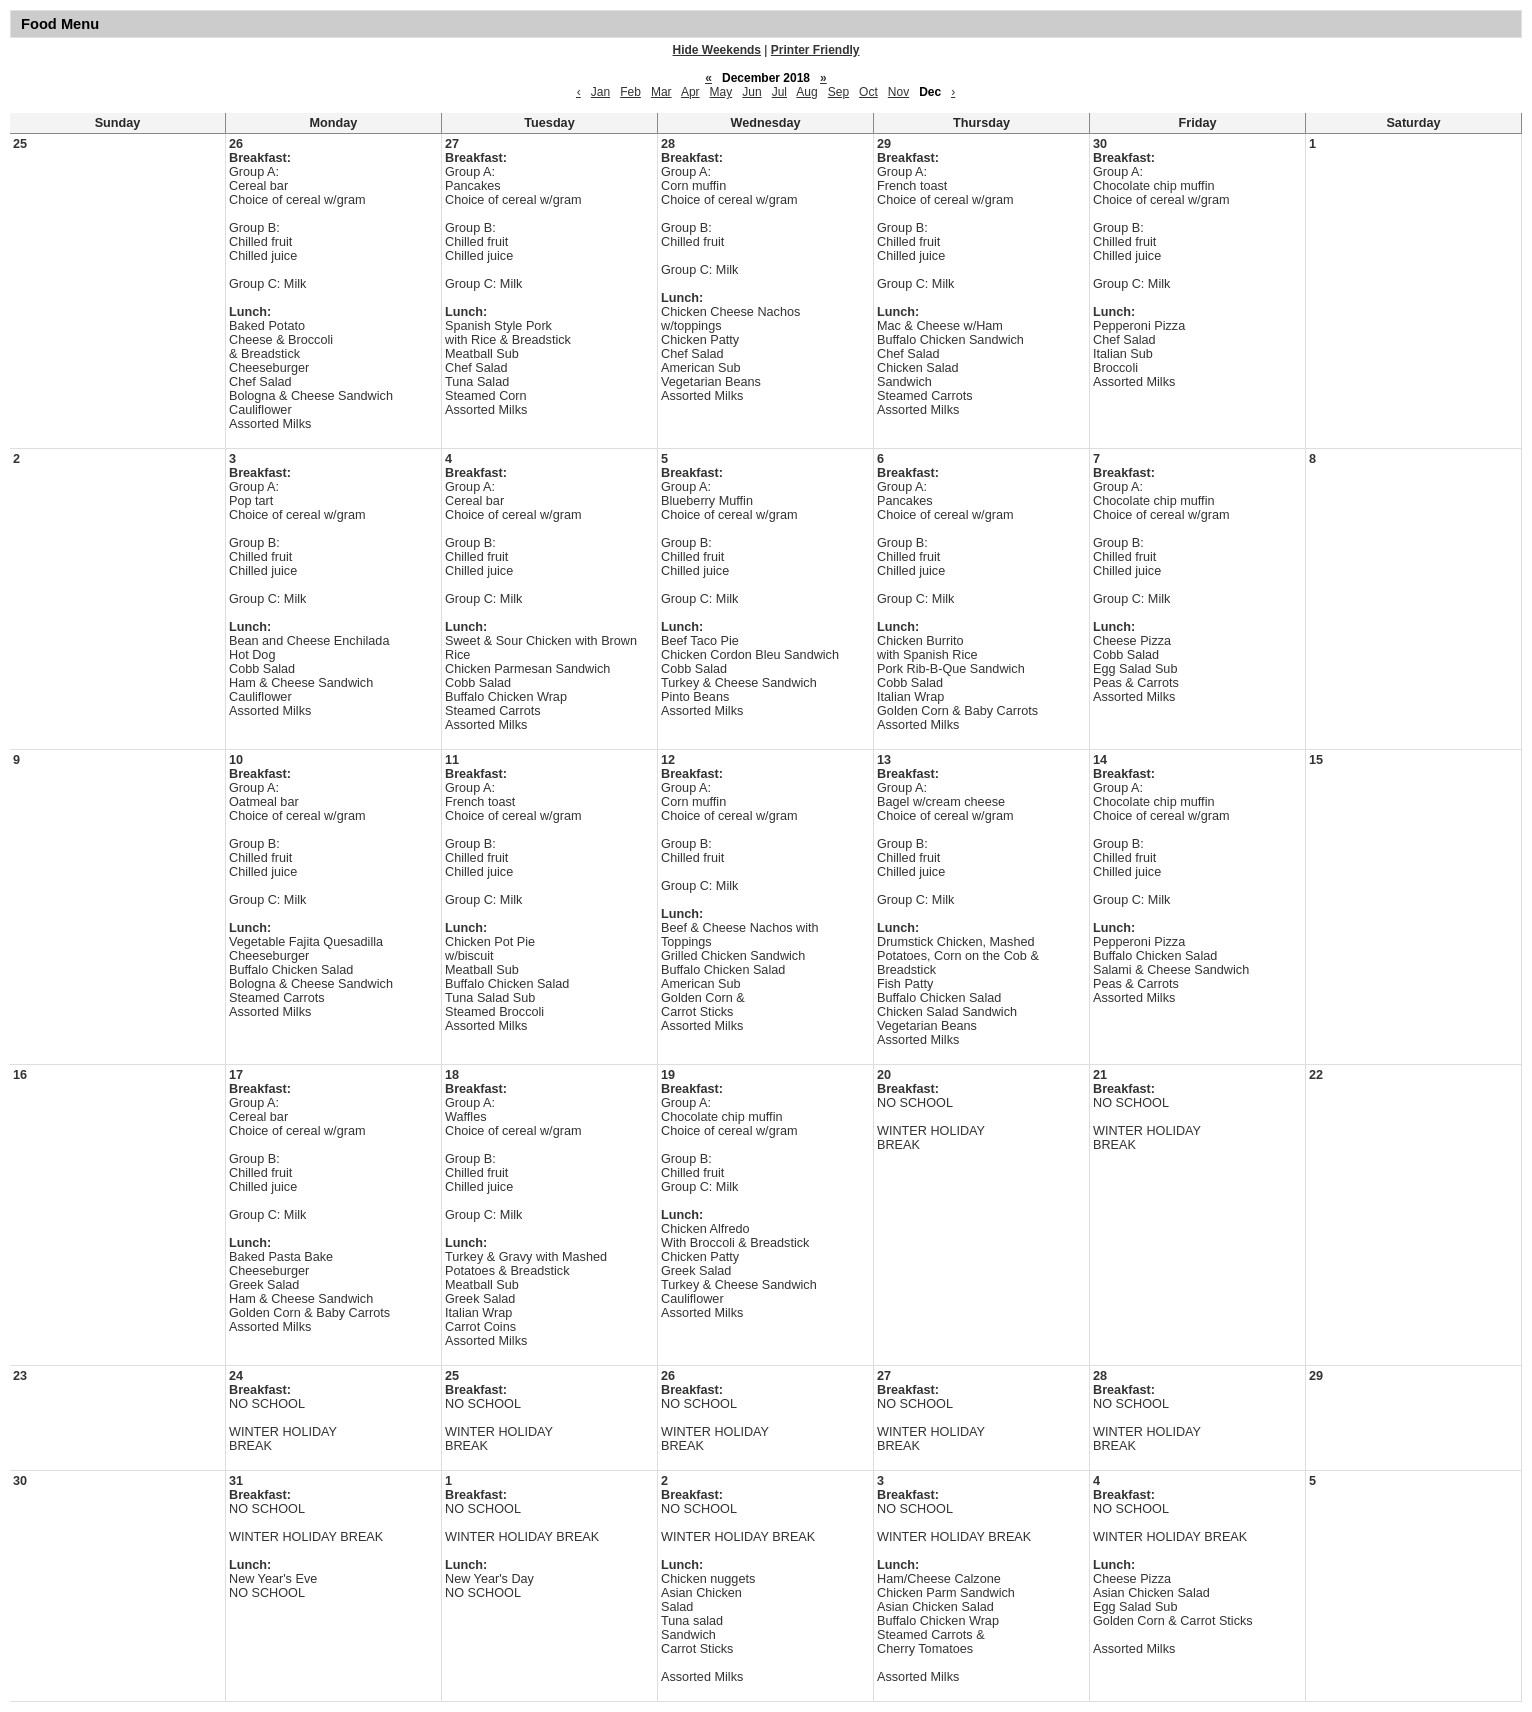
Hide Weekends (717, 50)
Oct (868, 92)
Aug (806, 92)
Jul (779, 92)
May (721, 92)
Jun (751, 92)
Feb (630, 92)
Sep (838, 92)
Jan (600, 92)
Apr (690, 92)
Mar (661, 92)
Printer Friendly (815, 50)
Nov (898, 92)
